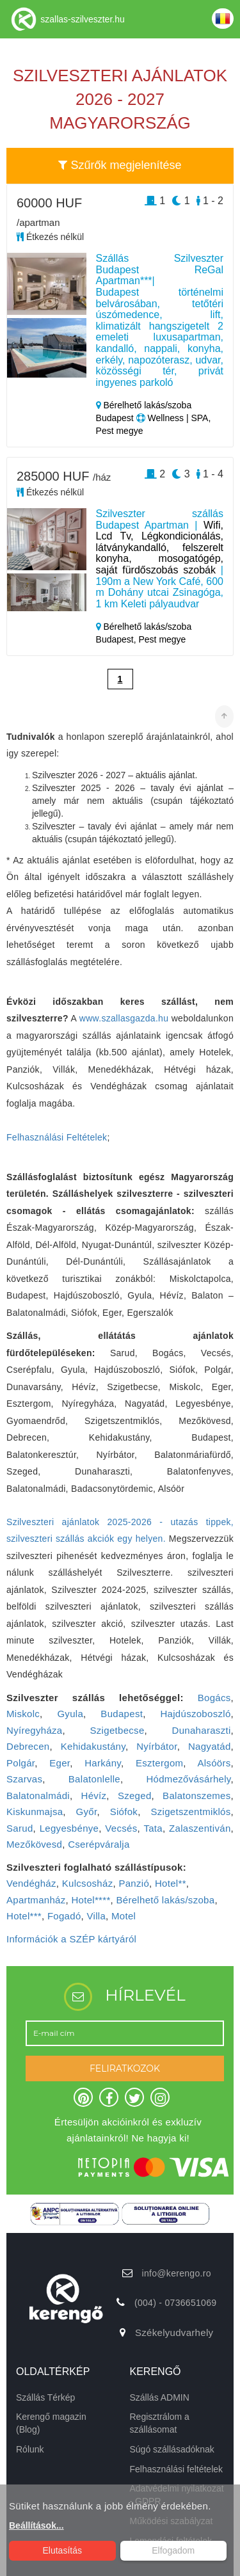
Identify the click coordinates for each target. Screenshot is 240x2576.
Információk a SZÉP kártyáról (71, 1938)
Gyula (70, 1713)
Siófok (124, 1811)
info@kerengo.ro (176, 2273)
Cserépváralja (98, 1844)
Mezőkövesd (34, 1844)
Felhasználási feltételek (176, 2469)
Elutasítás (62, 2550)
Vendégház (31, 1883)
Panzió (133, 1883)
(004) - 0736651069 (175, 2303)
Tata (153, 1828)
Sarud (19, 1828)
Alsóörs (213, 1762)
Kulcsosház (87, 1883)
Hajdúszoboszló (195, 1713)
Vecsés (121, 1828)
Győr (86, 1811)
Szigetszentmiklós (190, 1811)
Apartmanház (36, 1899)
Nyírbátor (156, 1746)
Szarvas (24, 1778)
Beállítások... (36, 2525)
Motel (123, 1915)
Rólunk (30, 2449)
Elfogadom (173, 2550)
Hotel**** (90, 1899)
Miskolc (23, 1713)
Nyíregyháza (34, 1730)
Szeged (135, 1795)
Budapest (121, 1713)
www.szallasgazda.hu (124, 1018)
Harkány (102, 1762)
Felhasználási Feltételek (56, 1137)
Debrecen (27, 1746)
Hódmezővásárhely (188, 1778)
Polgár (20, 1762)
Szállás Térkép (45, 2397)
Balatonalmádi (38, 1795)
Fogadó (64, 1915)
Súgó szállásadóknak (172, 2449)
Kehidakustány (93, 1746)
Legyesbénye (69, 1828)
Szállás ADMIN (159, 2397)
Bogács (214, 1697)
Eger (59, 1762)
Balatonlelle (94, 1778)
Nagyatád (209, 1746)
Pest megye (162, 639)
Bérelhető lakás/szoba (165, 1899)
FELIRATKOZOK (125, 2068)
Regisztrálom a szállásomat (159, 2423)
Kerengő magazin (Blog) (51, 2423)
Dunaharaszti (201, 1730)
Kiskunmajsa (34, 1811)
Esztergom (159, 1762)
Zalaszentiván (199, 1828)
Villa (96, 1915)
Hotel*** (24, 1915)
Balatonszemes (196, 1795)
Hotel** (170, 1883)
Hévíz (94, 1795)
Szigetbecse (117, 1730)
